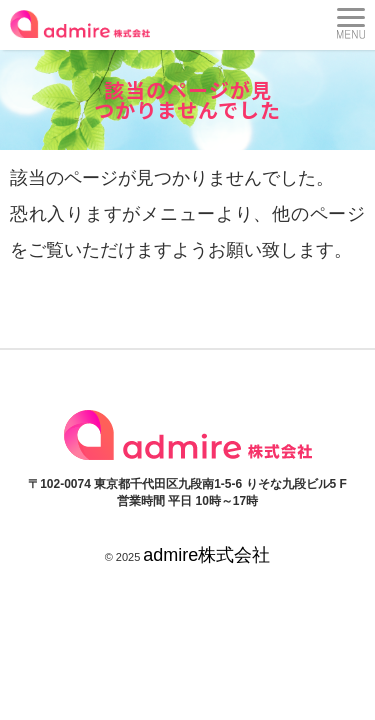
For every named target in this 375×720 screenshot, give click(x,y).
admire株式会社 (206, 555)
